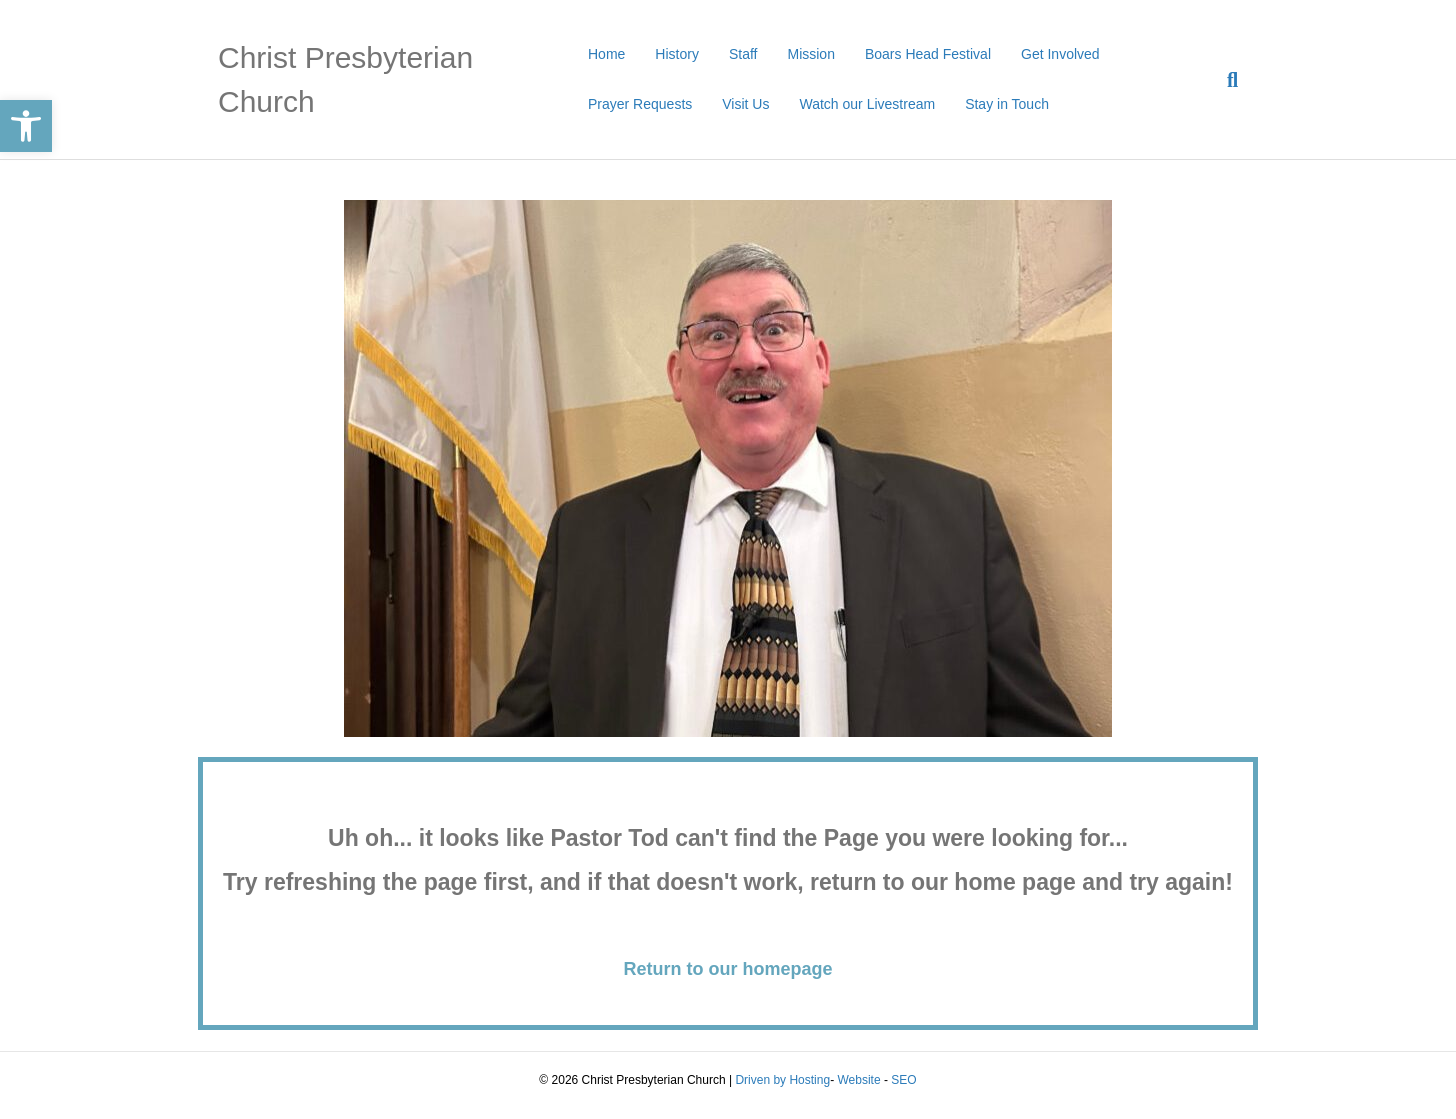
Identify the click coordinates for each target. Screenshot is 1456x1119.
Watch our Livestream (867, 104)
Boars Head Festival (928, 54)
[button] (26, 126)
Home (606, 54)
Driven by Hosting (782, 1080)
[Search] (1225, 80)
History (677, 54)
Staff (743, 54)
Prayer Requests (640, 104)
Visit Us (745, 104)
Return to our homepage (727, 969)
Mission (810, 54)
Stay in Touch (1007, 104)
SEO (903, 1080)
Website (858, 1080)
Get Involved (1060, 54)
